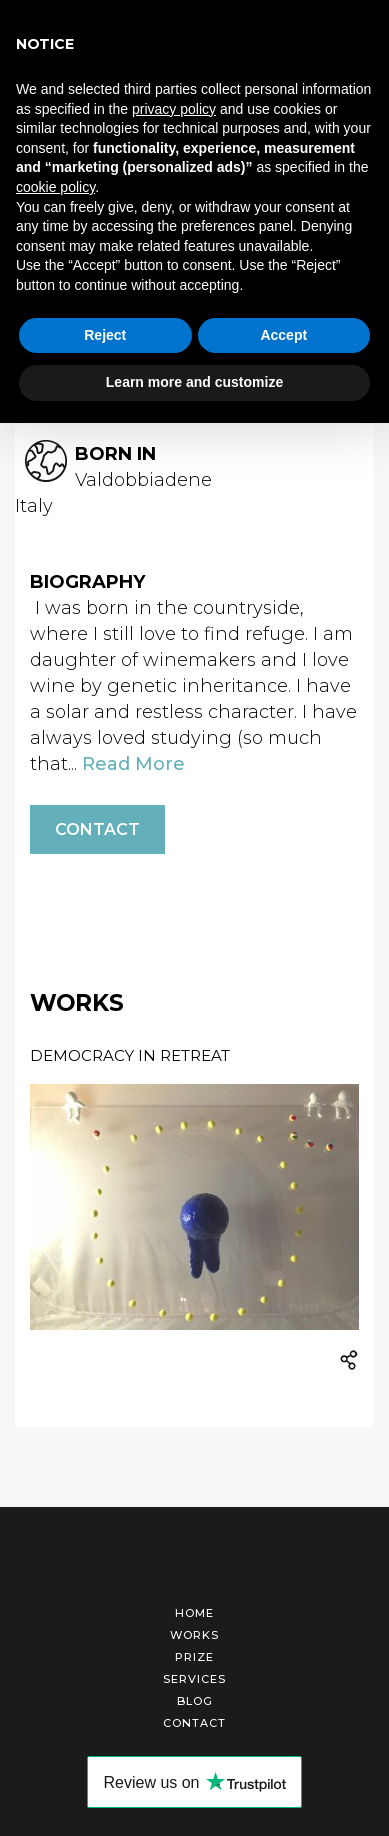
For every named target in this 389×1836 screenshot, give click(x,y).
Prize (194, 1657)
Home (194, 1613)
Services (194, 1679)
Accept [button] (283, 335)
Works (194, 1635)
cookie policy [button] (55, 187)
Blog (195, 1701)
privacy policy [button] (174, 109)
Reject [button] (105, 335)
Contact (97, 829)
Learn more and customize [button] (194, 382)
